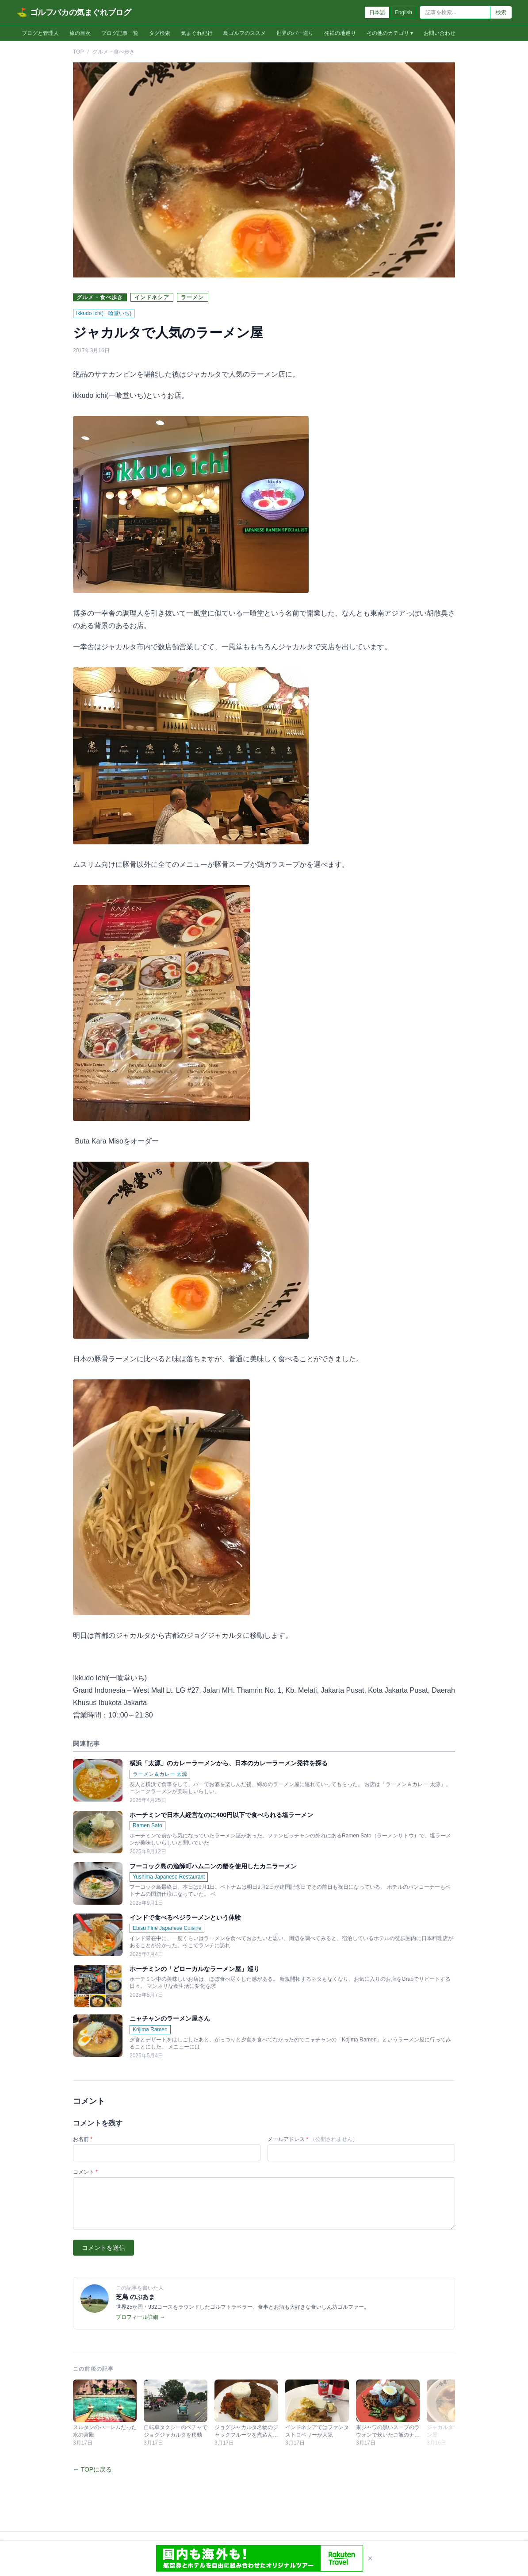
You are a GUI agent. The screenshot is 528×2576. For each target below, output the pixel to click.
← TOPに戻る (92, 2469)
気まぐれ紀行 (197, 33)
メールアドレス (313, 2139)
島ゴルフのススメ (244, 33)
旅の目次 (80, 33)
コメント (85, 2172)
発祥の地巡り (340, 33)
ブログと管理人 (40, 33)
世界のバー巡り (295, 33)
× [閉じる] (370, 2558)
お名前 (82, 2139)
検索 (501, 12)
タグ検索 (159, 33)
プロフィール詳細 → (140, 2317)
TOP (78, 52)
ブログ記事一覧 (119, 33)
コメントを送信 (103, 2247)
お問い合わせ (439, 33)
